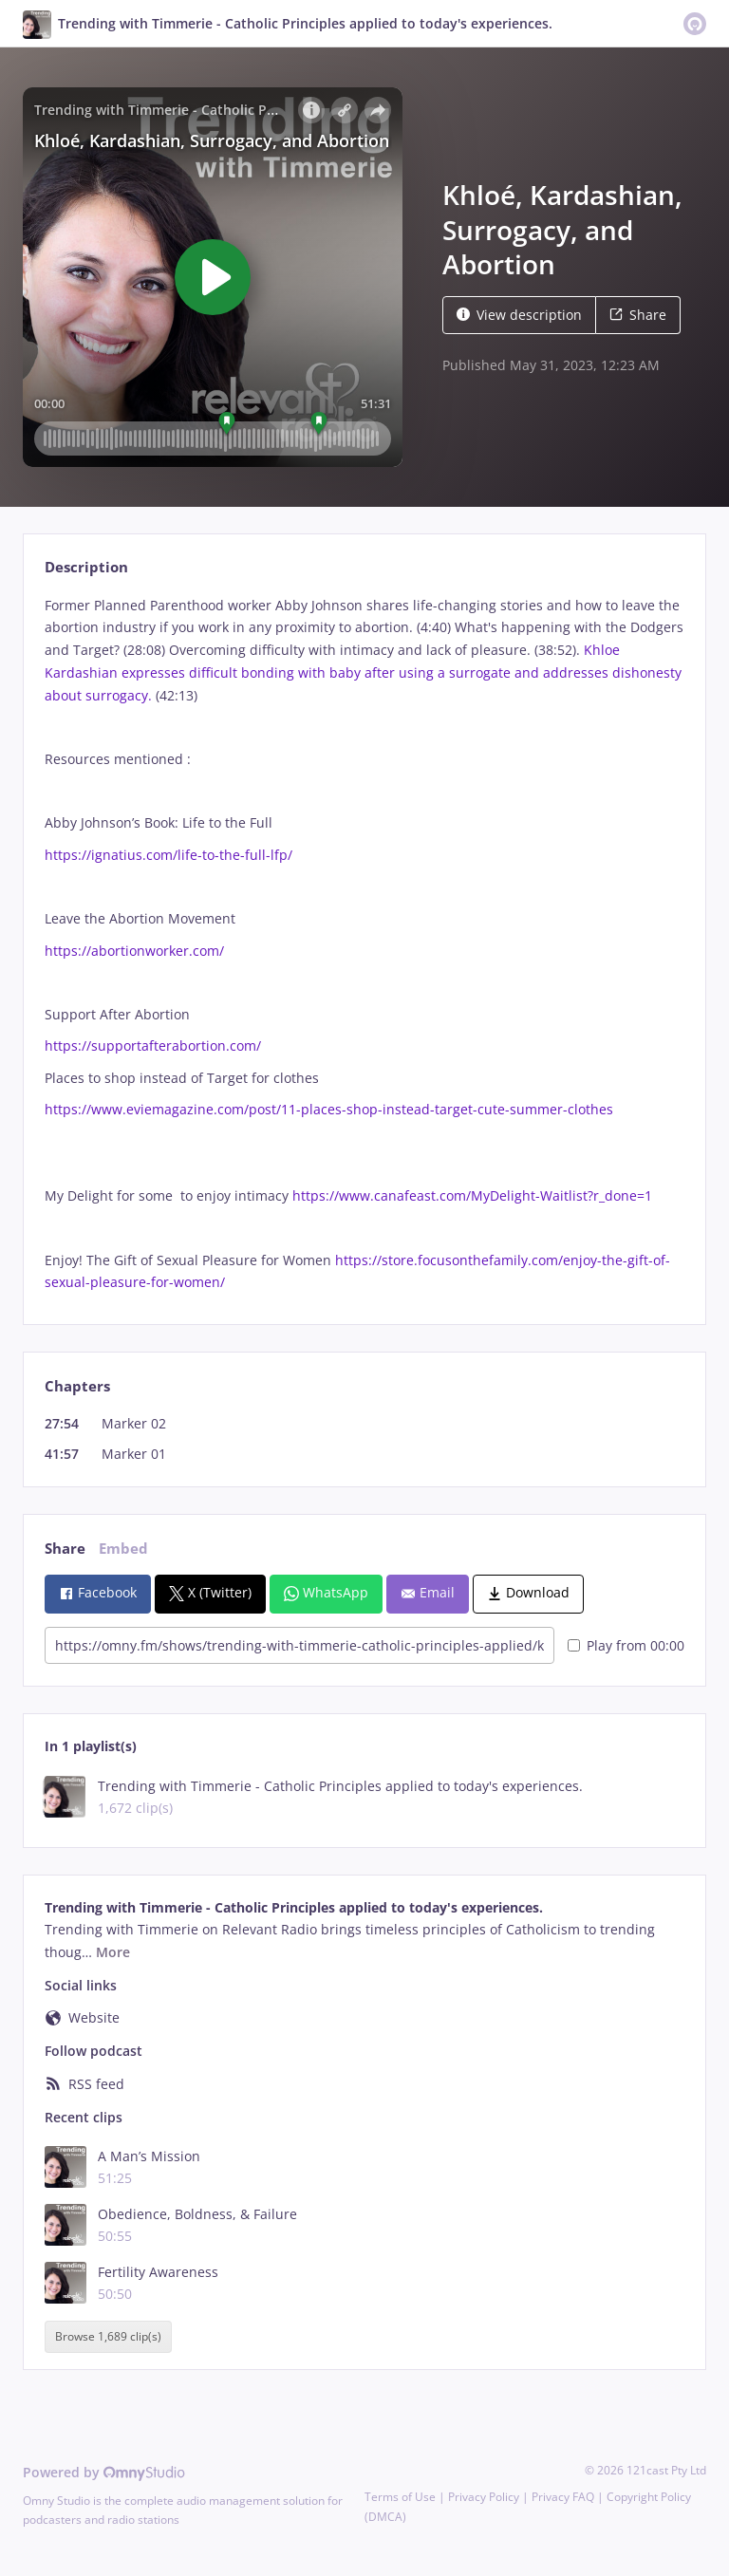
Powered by (104, 2472)
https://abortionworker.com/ (134, 951)
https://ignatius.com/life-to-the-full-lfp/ (168, 855)
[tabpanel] (364, 944)
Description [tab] (86, 567)
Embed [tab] (123, 1549)
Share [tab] (65, 1549)
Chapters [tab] (77, 1386)
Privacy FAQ (563, 2497)
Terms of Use (400, 2497)
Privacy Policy (483, 2497)
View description (519, 315)
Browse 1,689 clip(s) (108, 2337)
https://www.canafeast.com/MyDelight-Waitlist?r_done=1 (472, 1195)
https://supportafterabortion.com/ (153, 1045)
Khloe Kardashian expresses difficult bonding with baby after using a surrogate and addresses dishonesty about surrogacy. (363, 672)
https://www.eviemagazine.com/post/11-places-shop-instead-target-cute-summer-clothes (329, 1109)
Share (637, 315)
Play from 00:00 (626, 1645)
